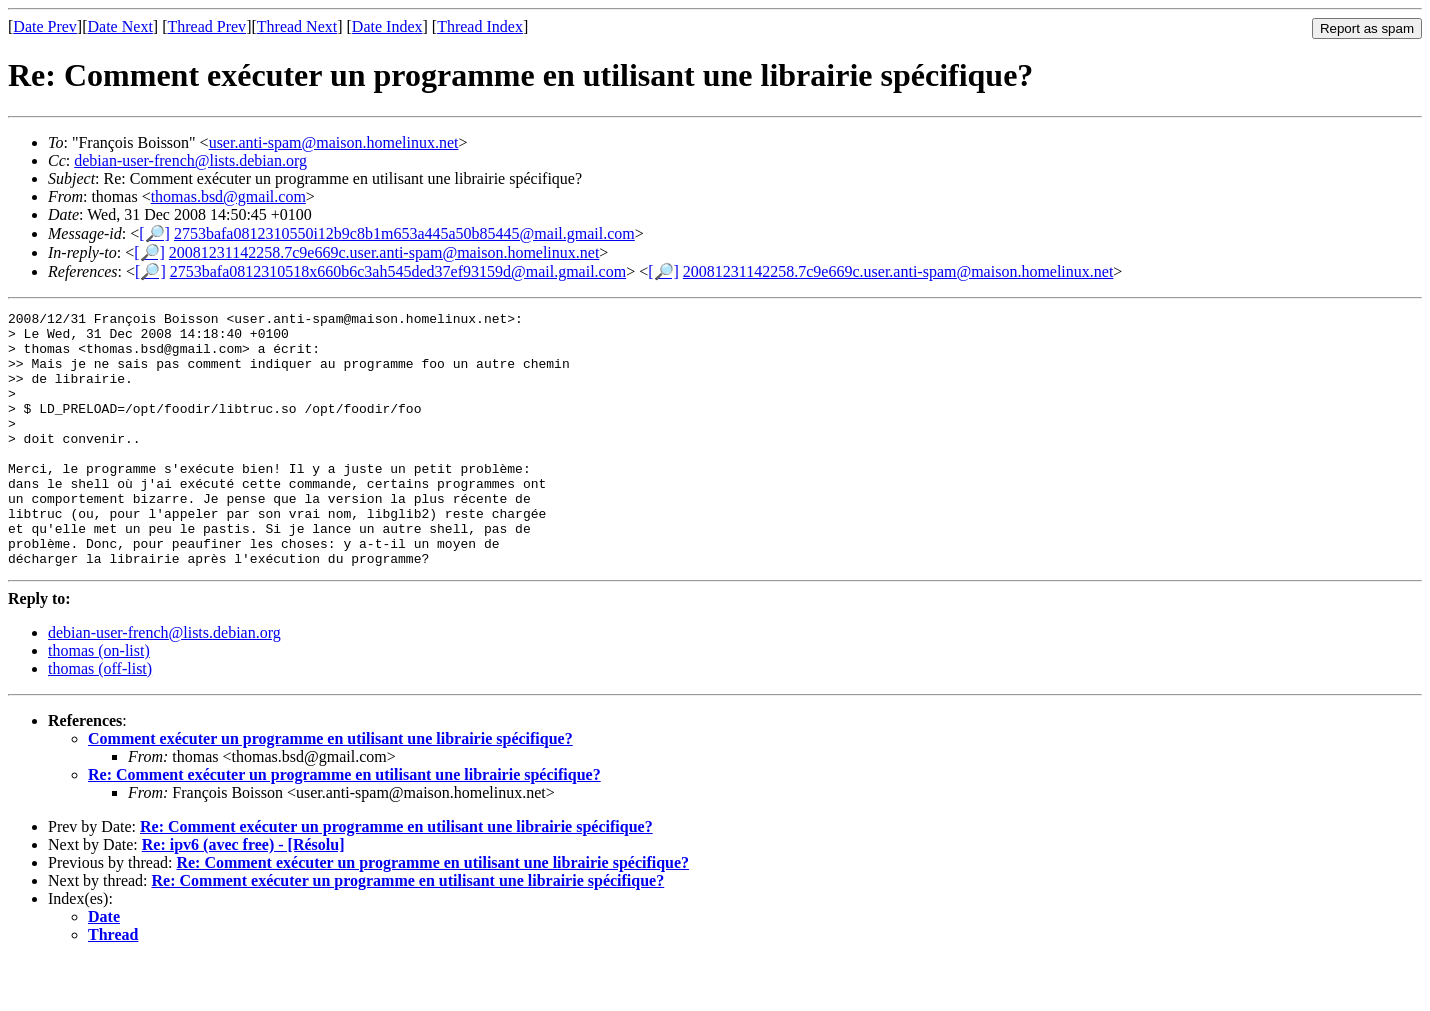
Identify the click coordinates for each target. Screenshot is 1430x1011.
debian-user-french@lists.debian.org (190, 160)
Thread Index (480, 26)
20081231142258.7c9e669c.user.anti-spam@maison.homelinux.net (384, 252)
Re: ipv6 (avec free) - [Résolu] (243, 895)
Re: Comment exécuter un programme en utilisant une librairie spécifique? (344, 825)
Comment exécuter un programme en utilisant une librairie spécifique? (330, 789)
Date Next (120, 26)
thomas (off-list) (100, 719)
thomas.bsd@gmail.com (228, 196)
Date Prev (45, 26)
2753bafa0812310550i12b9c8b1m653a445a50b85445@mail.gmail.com (404, 233)
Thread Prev (206, 26)
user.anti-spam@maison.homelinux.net (334, 142)
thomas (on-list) (99, 701)
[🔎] (154, 233)
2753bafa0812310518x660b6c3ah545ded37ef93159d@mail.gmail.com (398, 271)
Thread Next (297, 26)
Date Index (387, 26)
